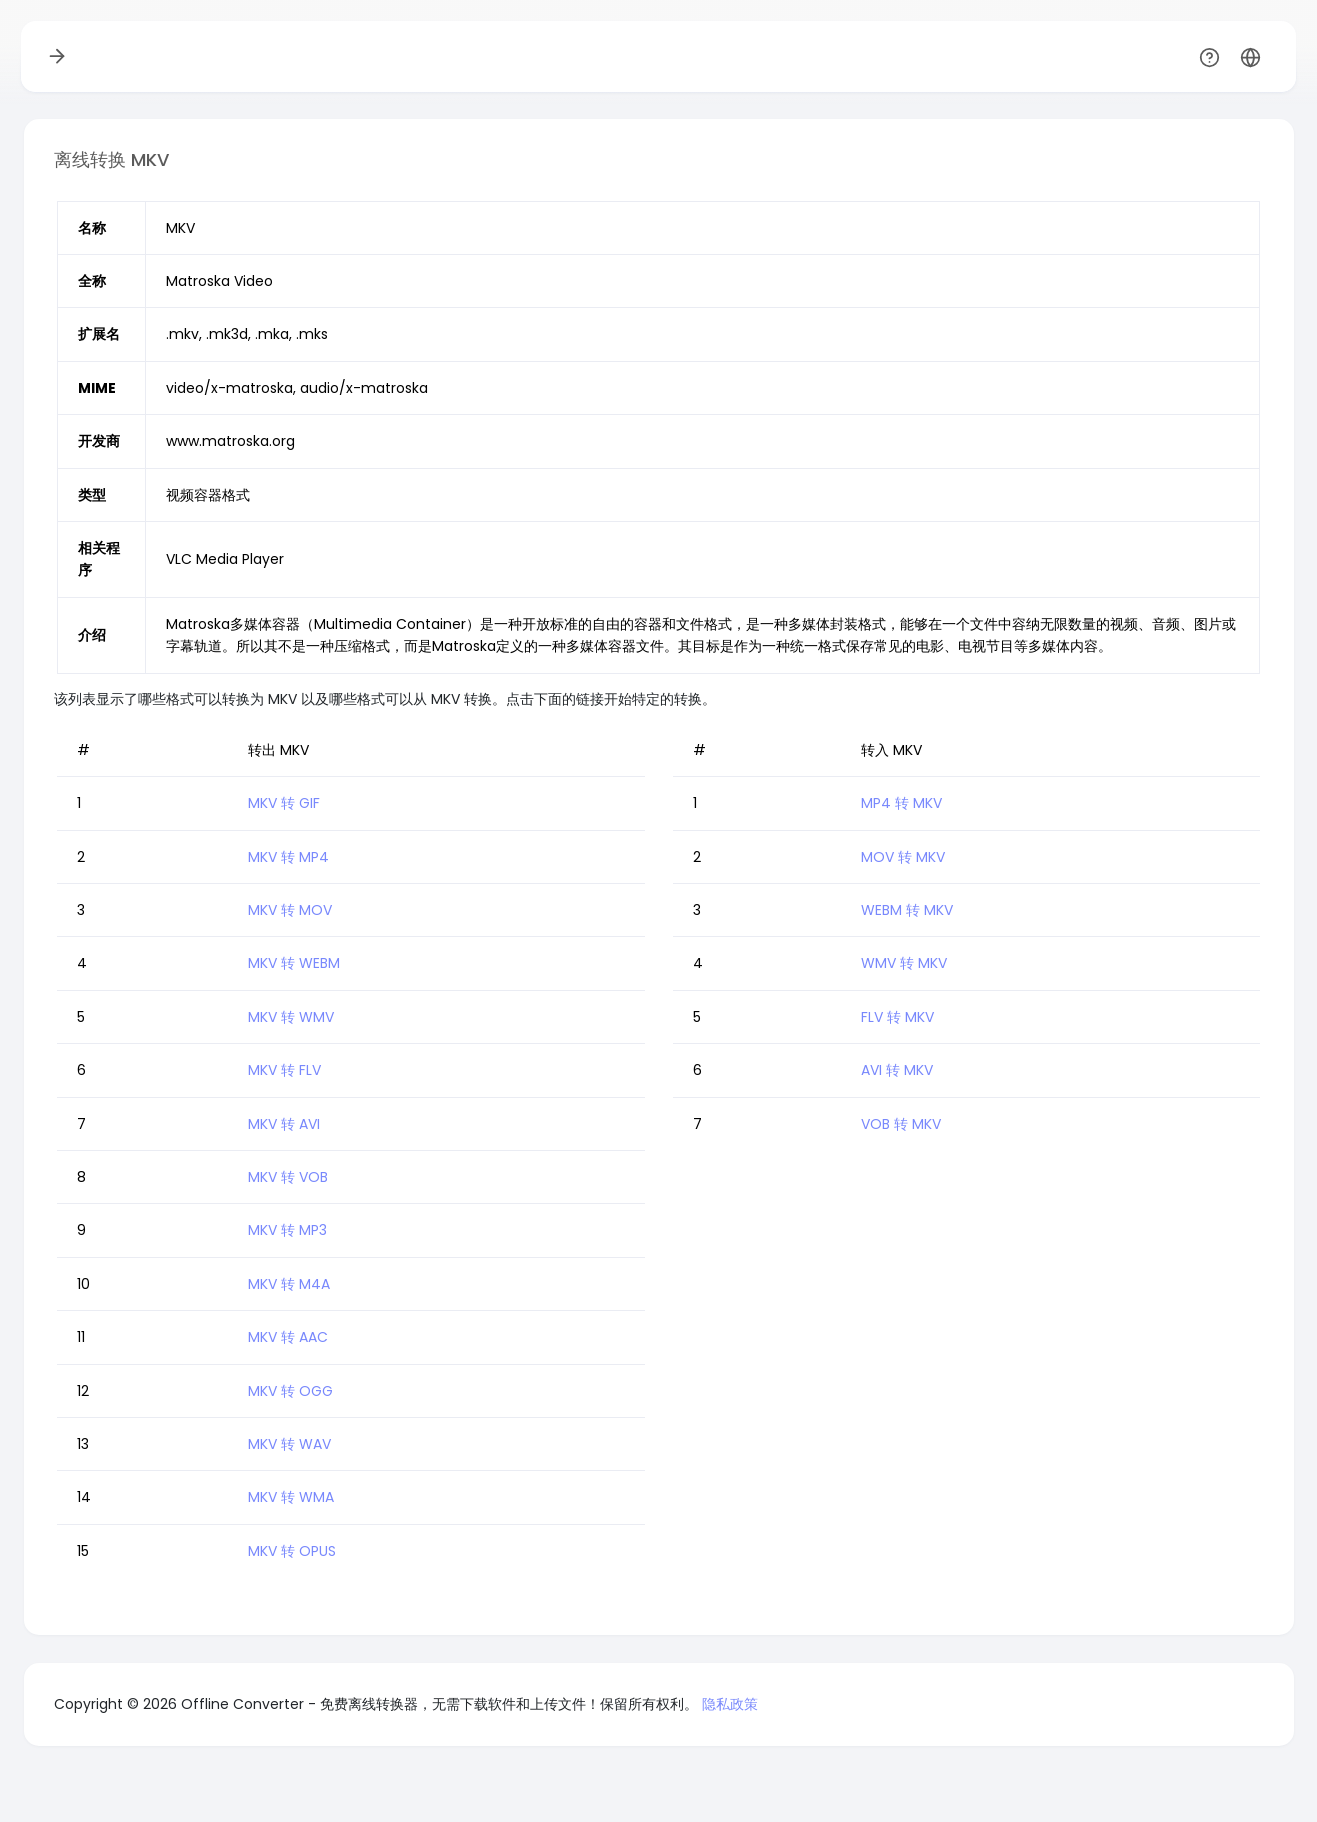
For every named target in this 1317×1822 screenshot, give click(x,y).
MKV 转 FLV (284, 1070)
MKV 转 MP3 (287, 1230)
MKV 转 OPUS (292, 1551)
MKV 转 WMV (291, 1017)
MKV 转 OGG (290, 1391)
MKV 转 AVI (284, 1124)
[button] (1250, 56)
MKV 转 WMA (291, 1497)
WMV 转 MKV (904, 963)
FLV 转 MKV (897, 1017)
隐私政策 (730, 1704)
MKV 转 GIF (284, 803)
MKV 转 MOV (290, 910)
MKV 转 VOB (288, 1177)
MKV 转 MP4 (288, 857)
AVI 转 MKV (897, 1070)
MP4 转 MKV (901, 803)
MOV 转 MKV (903, 857)
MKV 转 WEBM (294, 963)
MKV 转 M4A (289, 1284)
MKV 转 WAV (289, 1444)
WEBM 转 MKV (907, 910)
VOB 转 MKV (901, 1124)
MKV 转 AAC (288, 1337)
